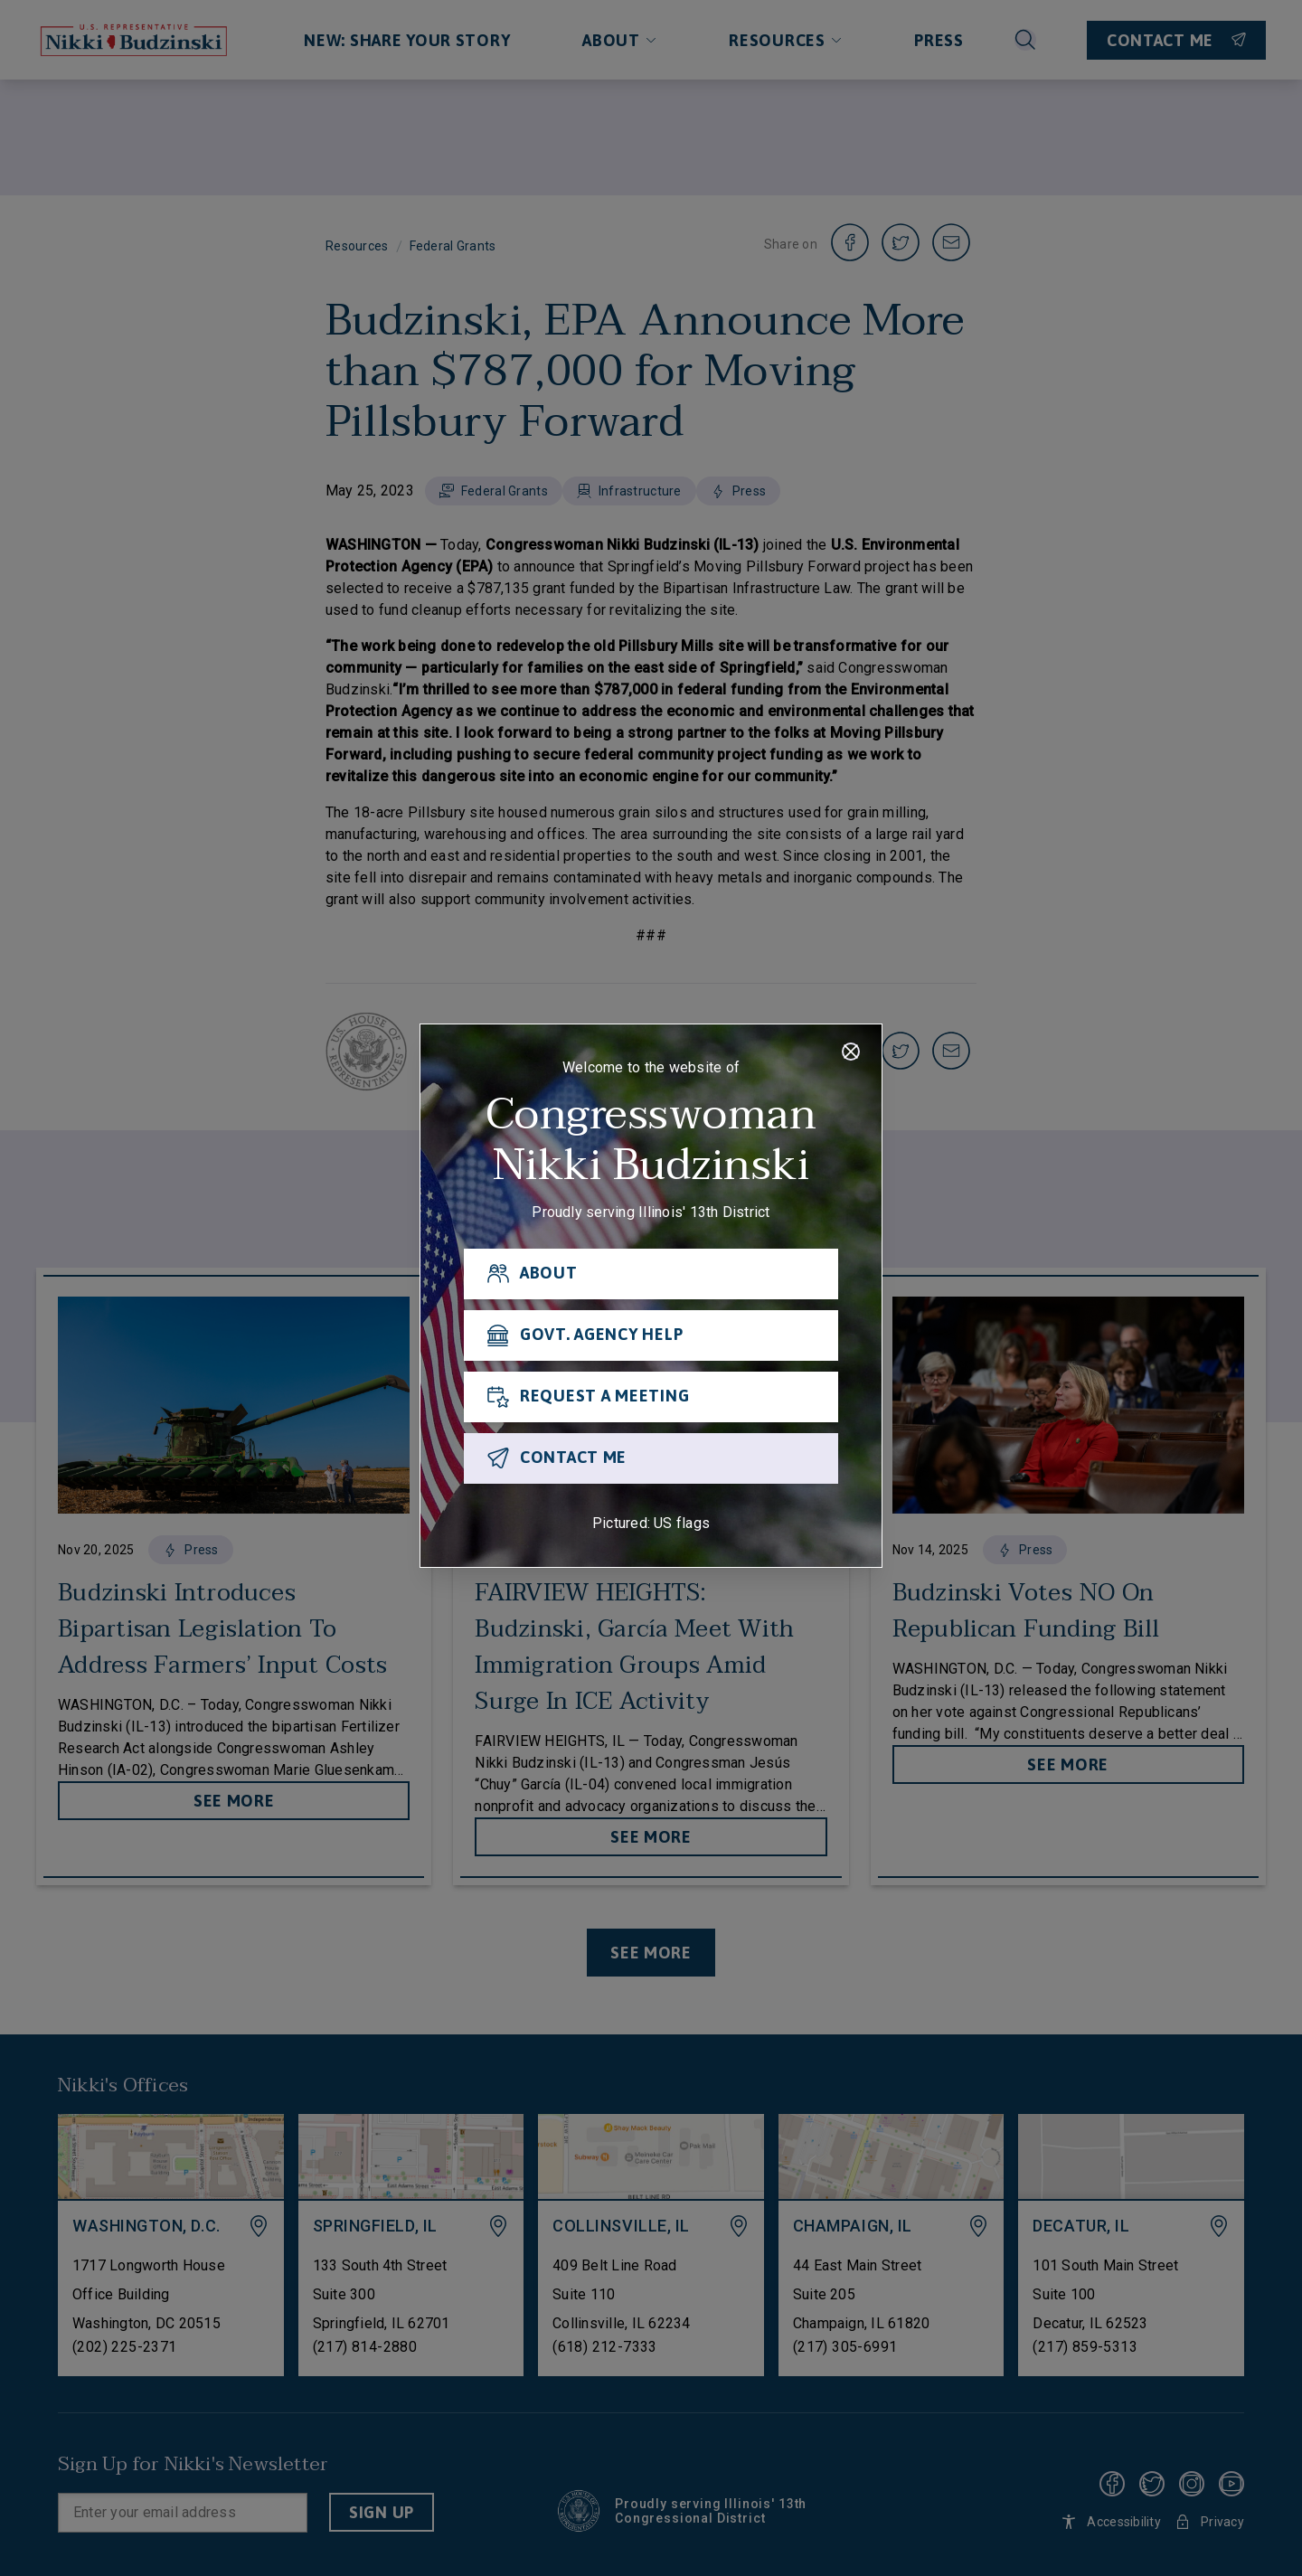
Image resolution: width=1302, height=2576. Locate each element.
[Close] (851, 1052)
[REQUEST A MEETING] (651, 1397)
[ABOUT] (651, 1274)
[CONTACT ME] (651, 1458)
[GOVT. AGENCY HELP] (651, 1335)
